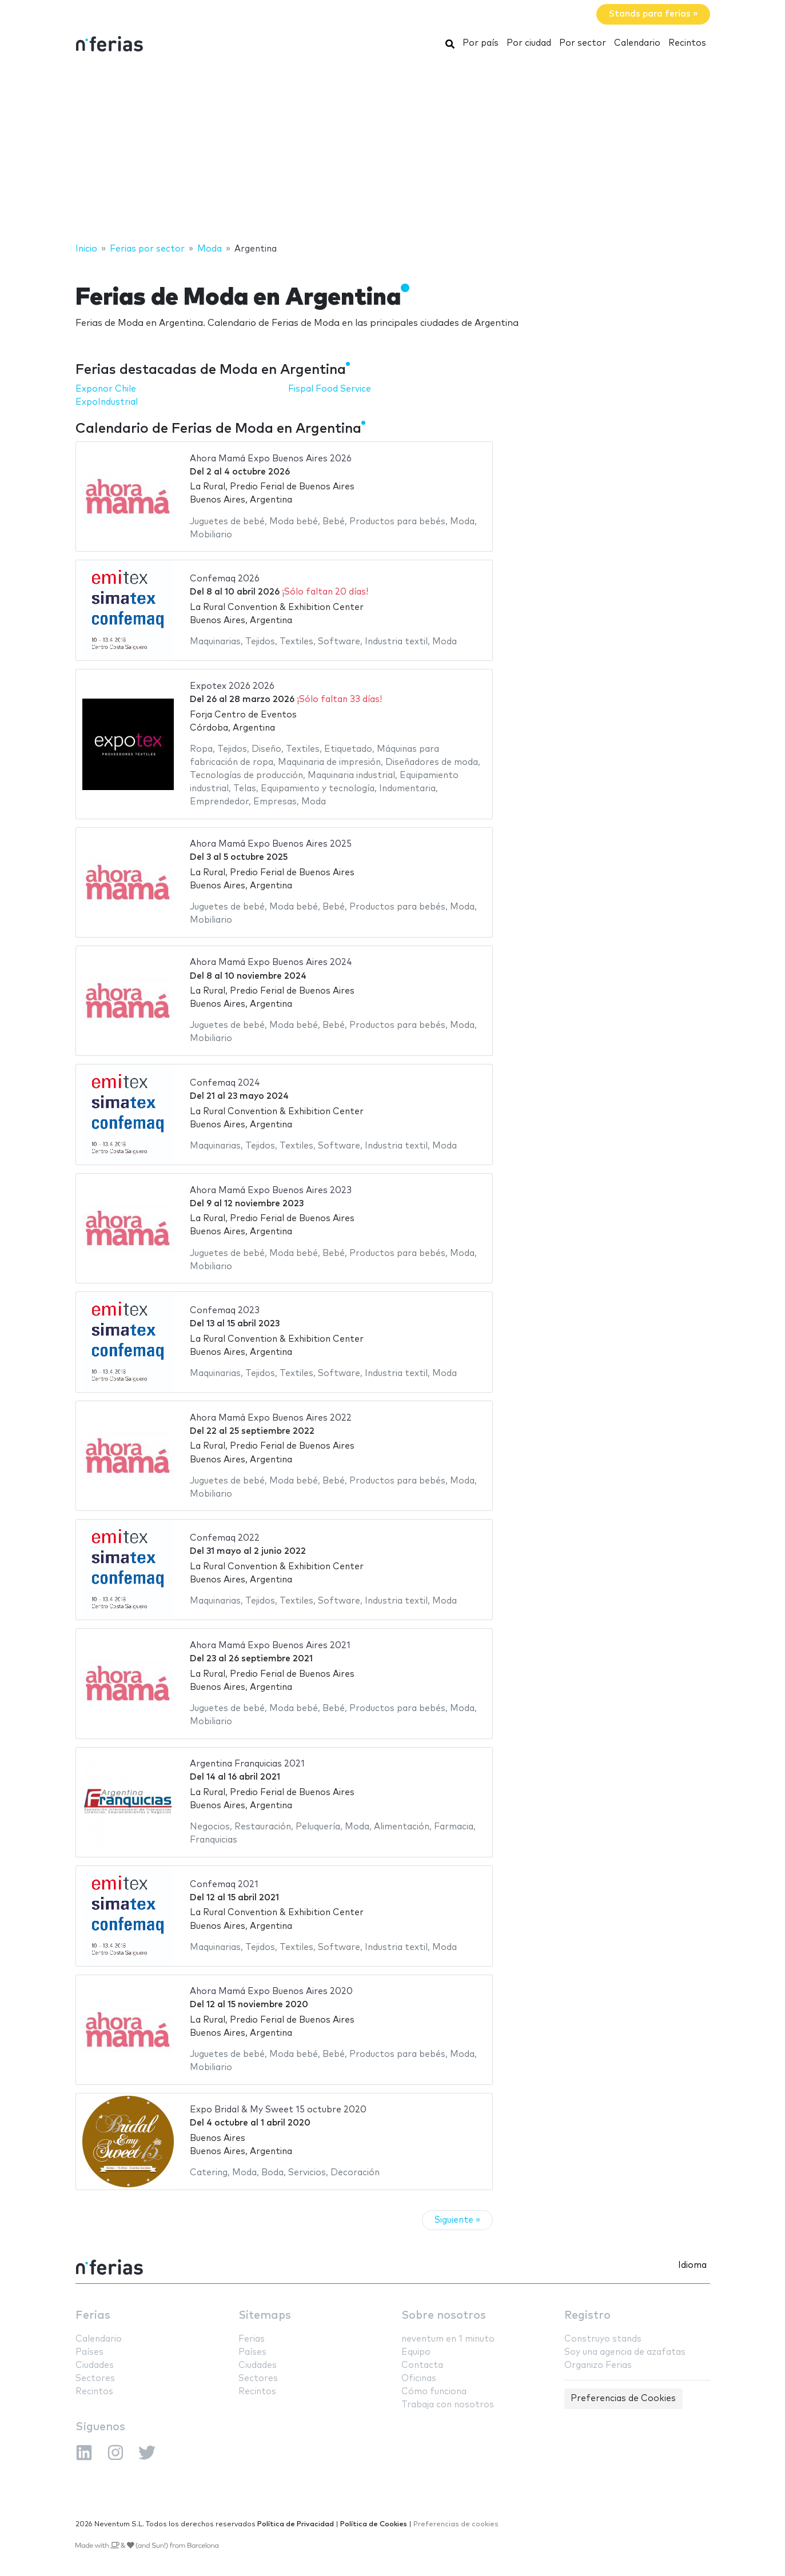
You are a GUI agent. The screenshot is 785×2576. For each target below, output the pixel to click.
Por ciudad (529, 43)
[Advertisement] (393, 150)
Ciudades (94, 2365)
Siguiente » (457, 2220)
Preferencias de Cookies (623, 2398)
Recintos (687, 43)
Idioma (692, 2265)
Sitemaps (264, 2315)
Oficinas (418, 2378)
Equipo (416, 2352)
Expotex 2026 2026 (232, 686)
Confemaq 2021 (224, 1884)
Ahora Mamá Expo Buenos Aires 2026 (271, 458)
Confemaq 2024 (225, 1083)
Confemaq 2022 (225, 1538)
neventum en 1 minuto (448, 2339)
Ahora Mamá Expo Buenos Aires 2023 (271, 1190)
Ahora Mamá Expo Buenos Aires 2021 (270, 1645)
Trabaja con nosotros (447, 2404)
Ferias (92, 2315)
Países (89, 2352)
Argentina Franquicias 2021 (247, 1764)
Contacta (422, 2365)
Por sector (582, 43)
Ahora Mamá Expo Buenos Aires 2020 (271, 1991)
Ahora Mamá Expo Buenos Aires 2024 (271, 962)
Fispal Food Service (329, 389)
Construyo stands (602, 2339)
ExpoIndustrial (106, 402)
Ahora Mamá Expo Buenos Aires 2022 (271, 1418)
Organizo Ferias (598, 2365)
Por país (481, 43)
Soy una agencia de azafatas (625, 2352)
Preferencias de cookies (456, 2524)
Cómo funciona (434, 2391)
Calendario (637, 43)
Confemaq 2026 (225, 579)
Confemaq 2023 (225, 1310)
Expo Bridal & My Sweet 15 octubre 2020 (278, 2110)
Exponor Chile (105, 389)
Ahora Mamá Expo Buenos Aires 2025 (271, 844)
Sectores (95, 2378)
